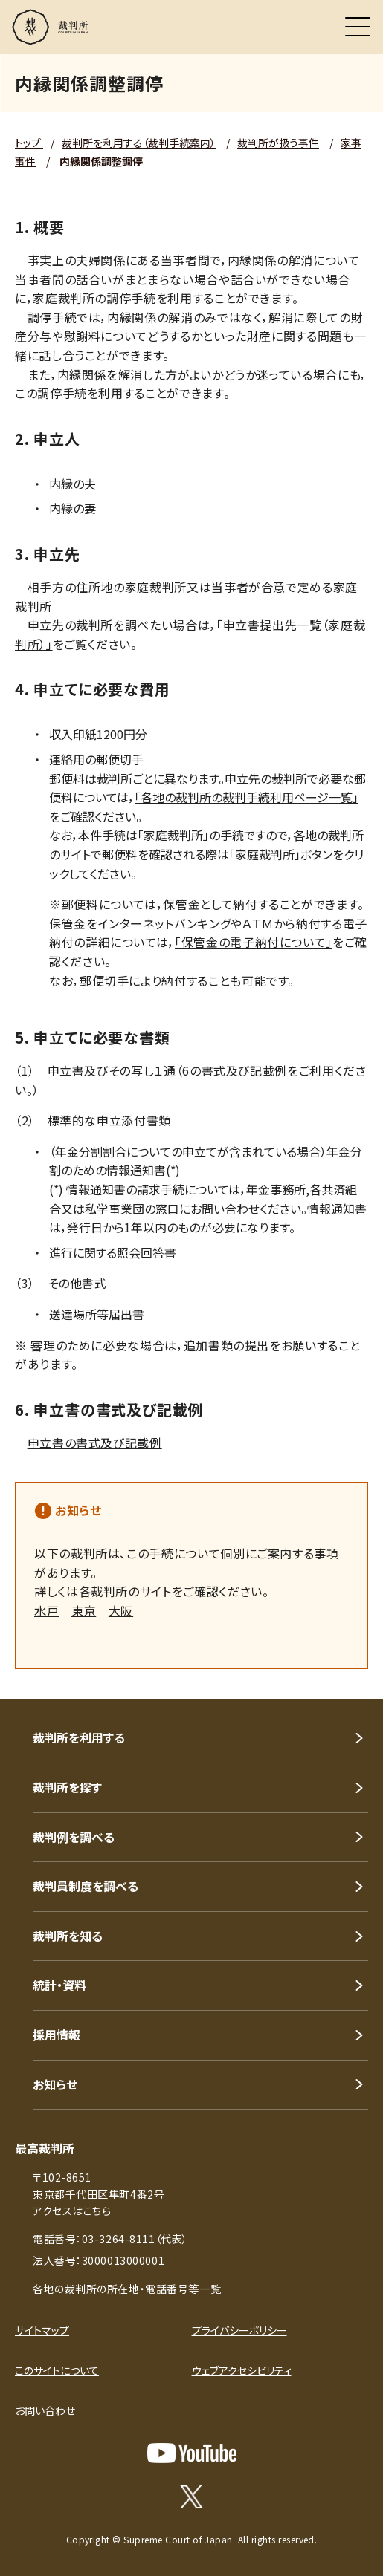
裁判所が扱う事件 (278, 142)
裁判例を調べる (74, 1837)
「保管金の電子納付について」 (253, 942)
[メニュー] (357, 26)
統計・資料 (59, 1985)
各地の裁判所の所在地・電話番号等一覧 (127, 2288)
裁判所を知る (68, 1936)
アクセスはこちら (72, 2210)
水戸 (46, 1610)
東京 (83, 1610)
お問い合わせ (45, 2410)
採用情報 (56, 2034)
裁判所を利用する (79, 1737)
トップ (29, 142)
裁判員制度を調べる (85, 1886)
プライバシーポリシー (239, 2330)
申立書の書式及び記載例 (95, 1442)
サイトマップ (42, 2330)
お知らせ (78, 1510)
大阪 (121, 1610)
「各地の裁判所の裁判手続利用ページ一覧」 (246, 797)
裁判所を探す (67, 1787)
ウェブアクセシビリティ (242, 2370)
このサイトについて (57, 2370)
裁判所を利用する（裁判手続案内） (139, 142)
